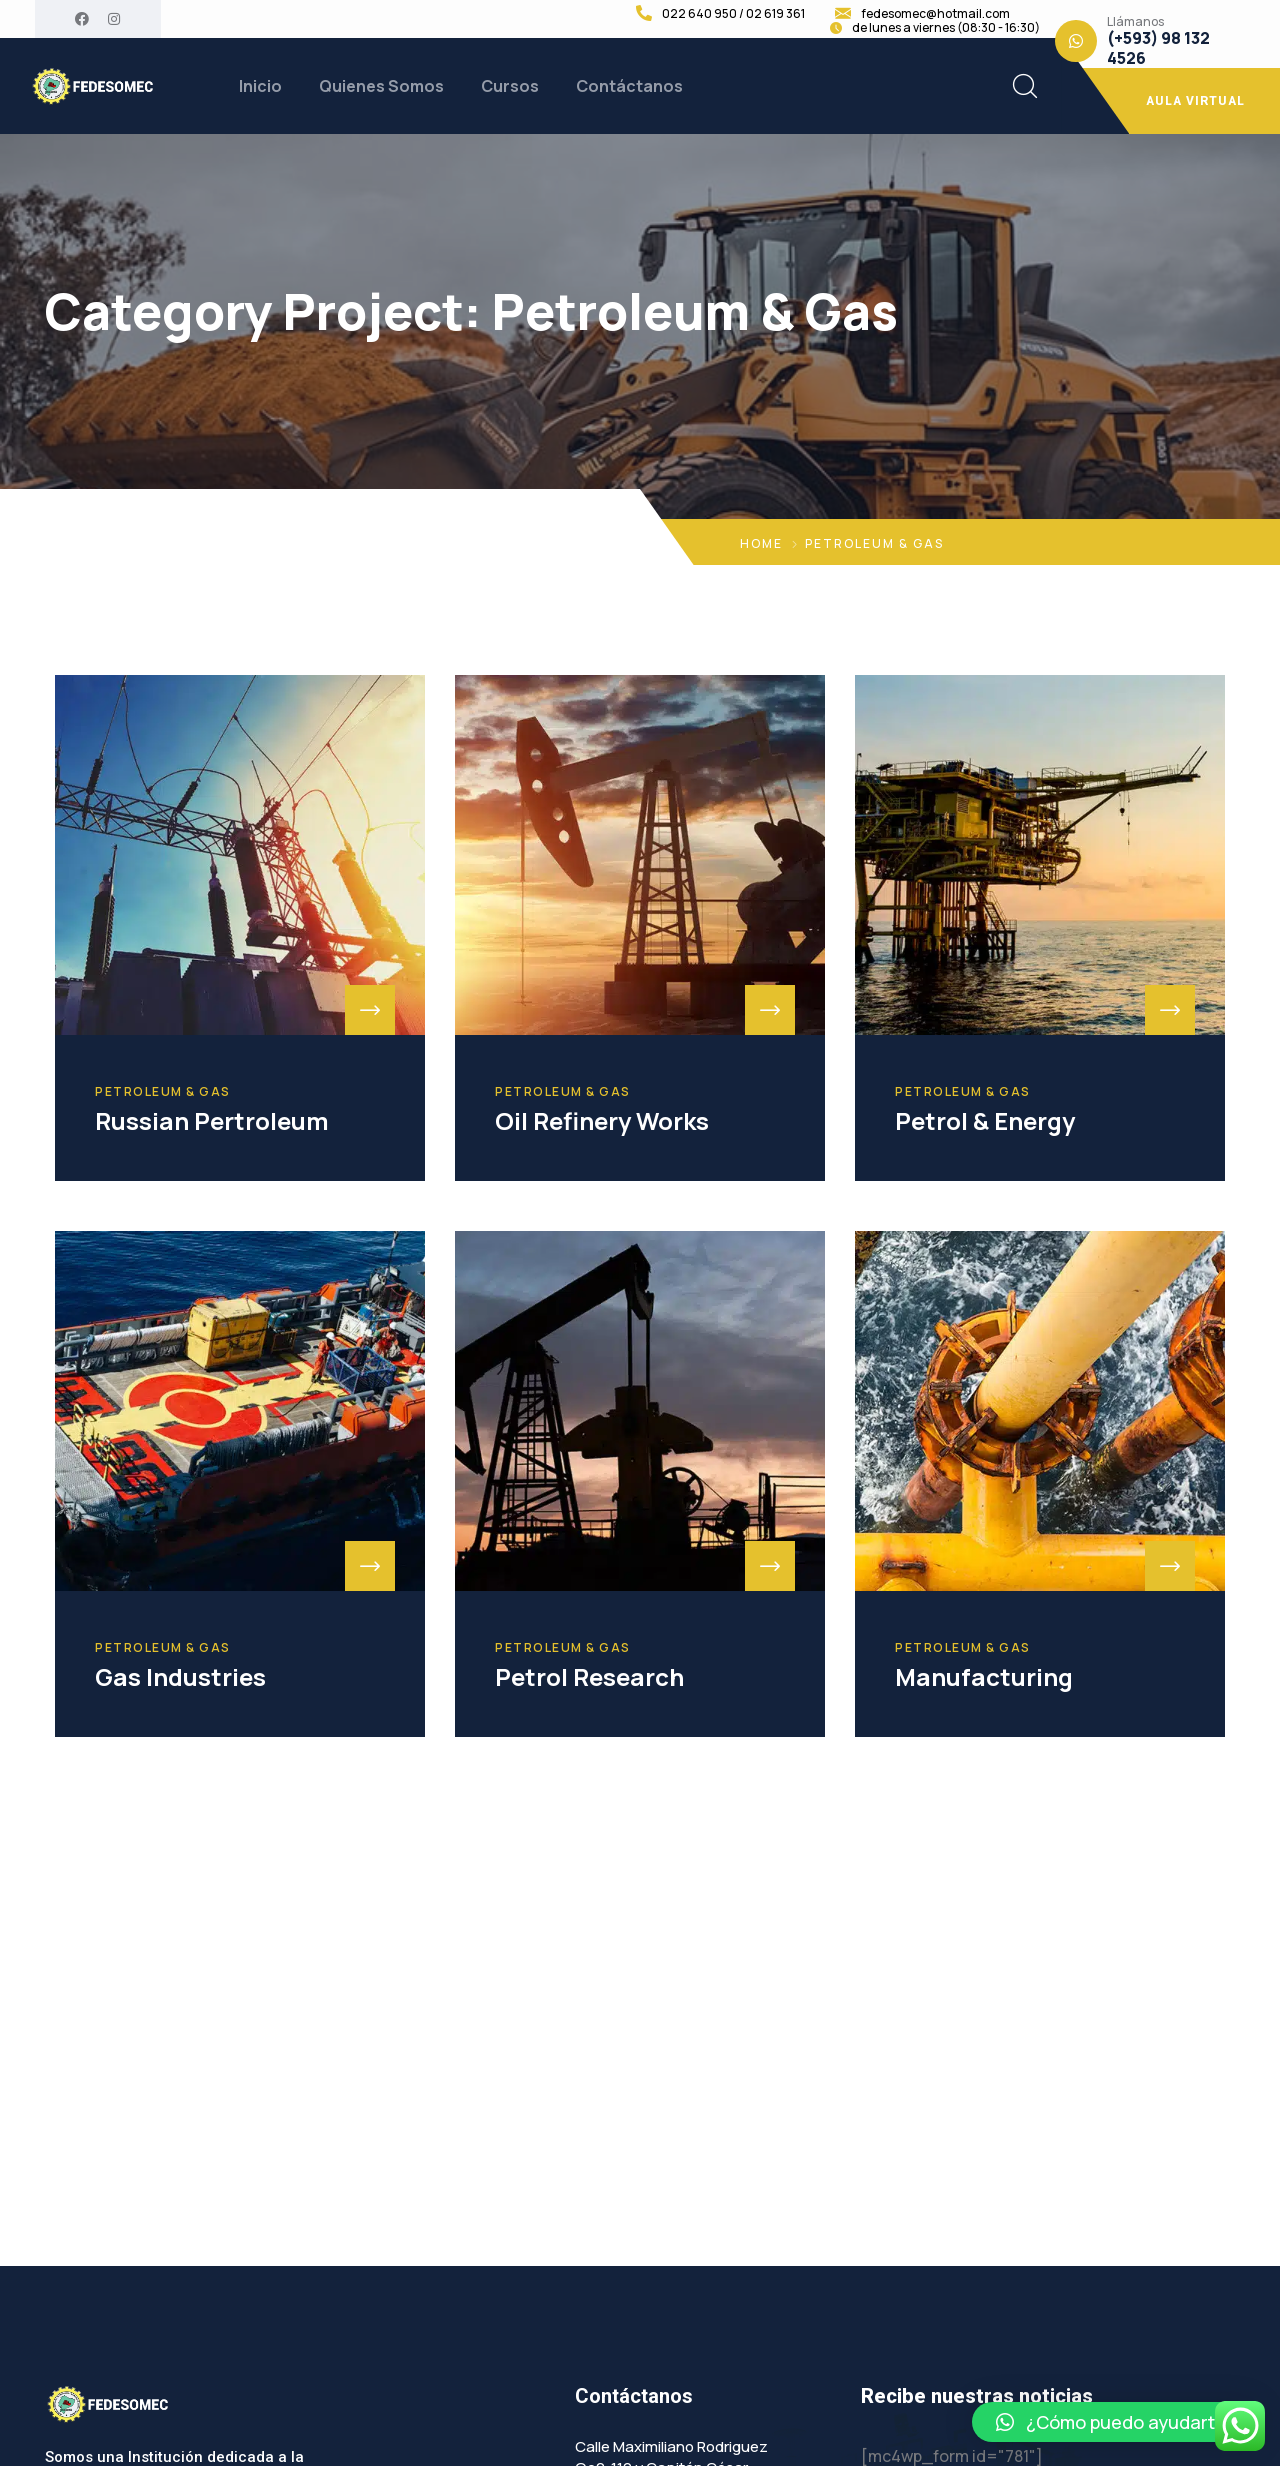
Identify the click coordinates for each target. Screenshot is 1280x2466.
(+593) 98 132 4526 (1158, 48)
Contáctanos (629, 86)
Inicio (260, 86)
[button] (1116, 2422)
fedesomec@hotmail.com (935, 14)
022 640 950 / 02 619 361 (733, 14)
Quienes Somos (381, 86)
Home (761, 543)
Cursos (510, 86)
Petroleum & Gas (163, 1092)
